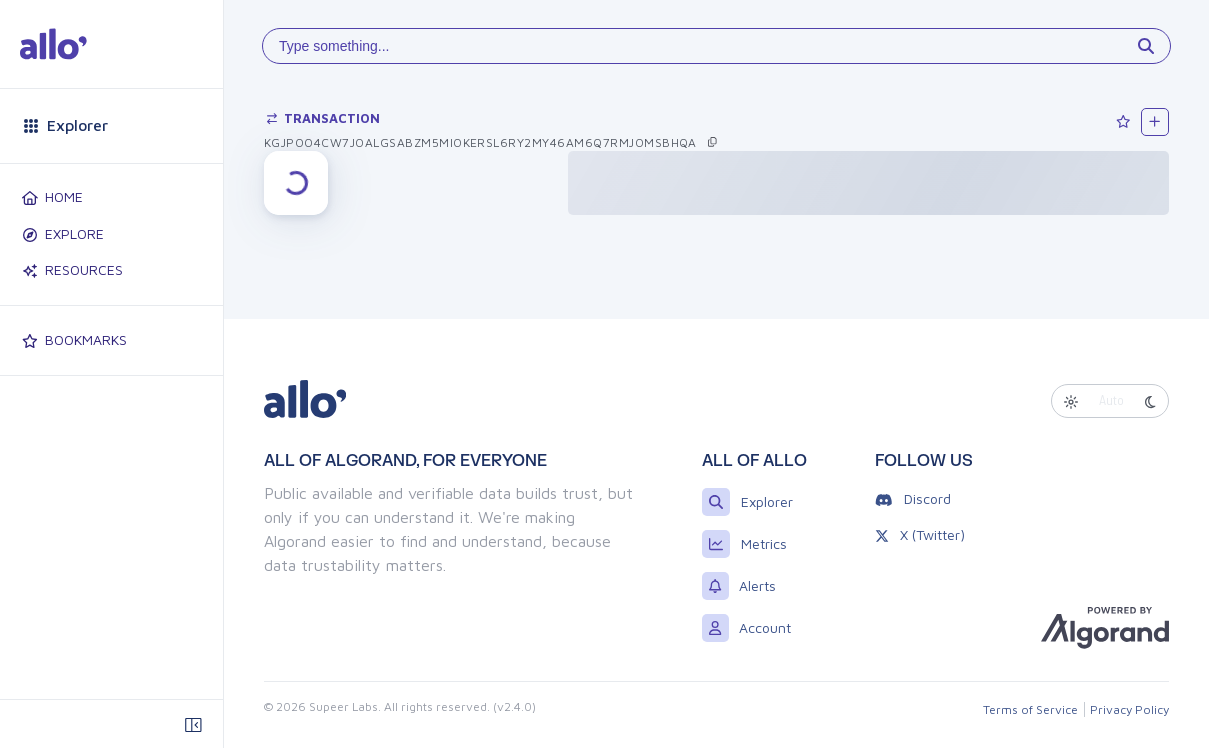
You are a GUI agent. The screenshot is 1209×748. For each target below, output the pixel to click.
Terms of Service (1030, 709)
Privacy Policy (1129, 709)
